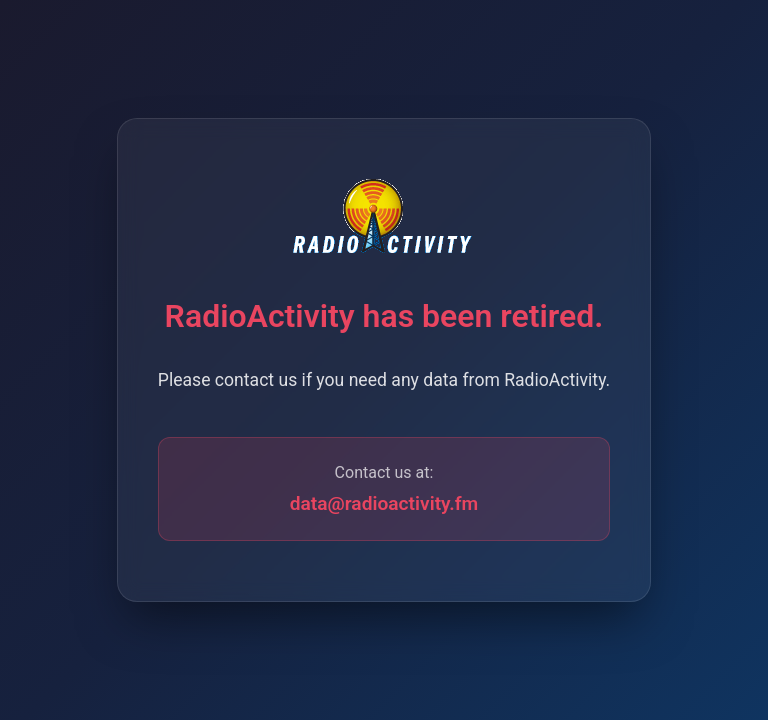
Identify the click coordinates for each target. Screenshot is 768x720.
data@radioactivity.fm (384, 503)
